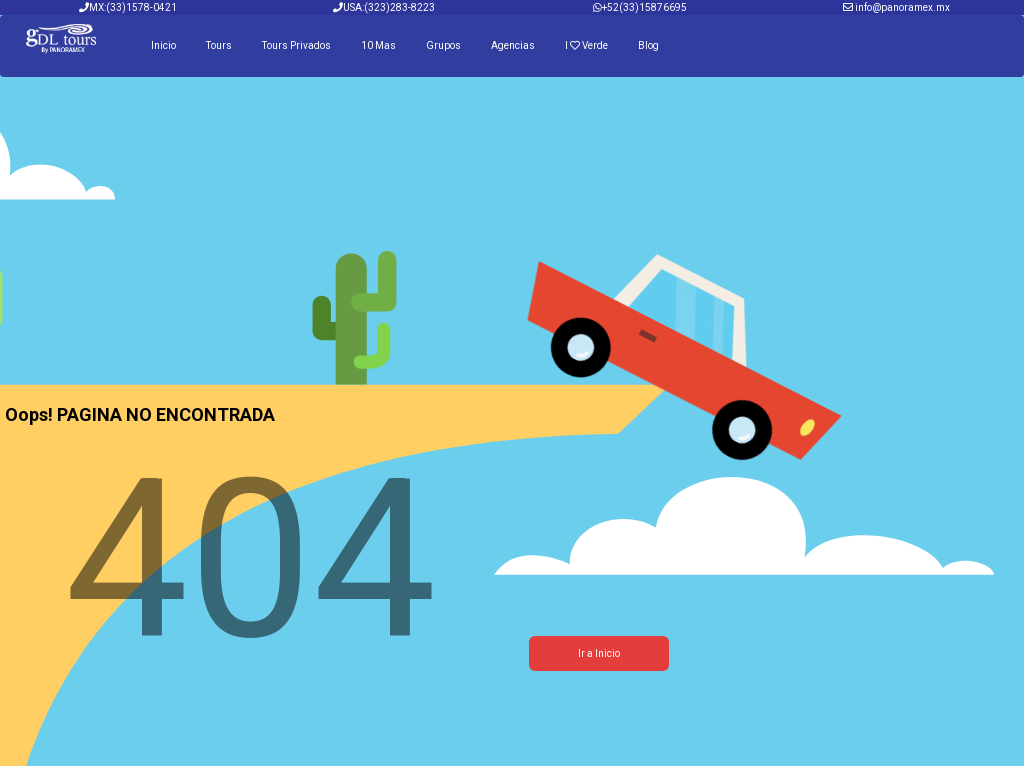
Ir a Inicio (599, 653)
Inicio (163, 45)
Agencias (513, 45)
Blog (648, 45)
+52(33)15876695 (644, 7)
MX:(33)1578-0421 (128, 7)
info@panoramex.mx (902, 7)
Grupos (443, 45)
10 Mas (378, 45)
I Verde (586, 45)
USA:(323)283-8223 (384, 7)
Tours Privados (296, 45)
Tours (219, 45)
